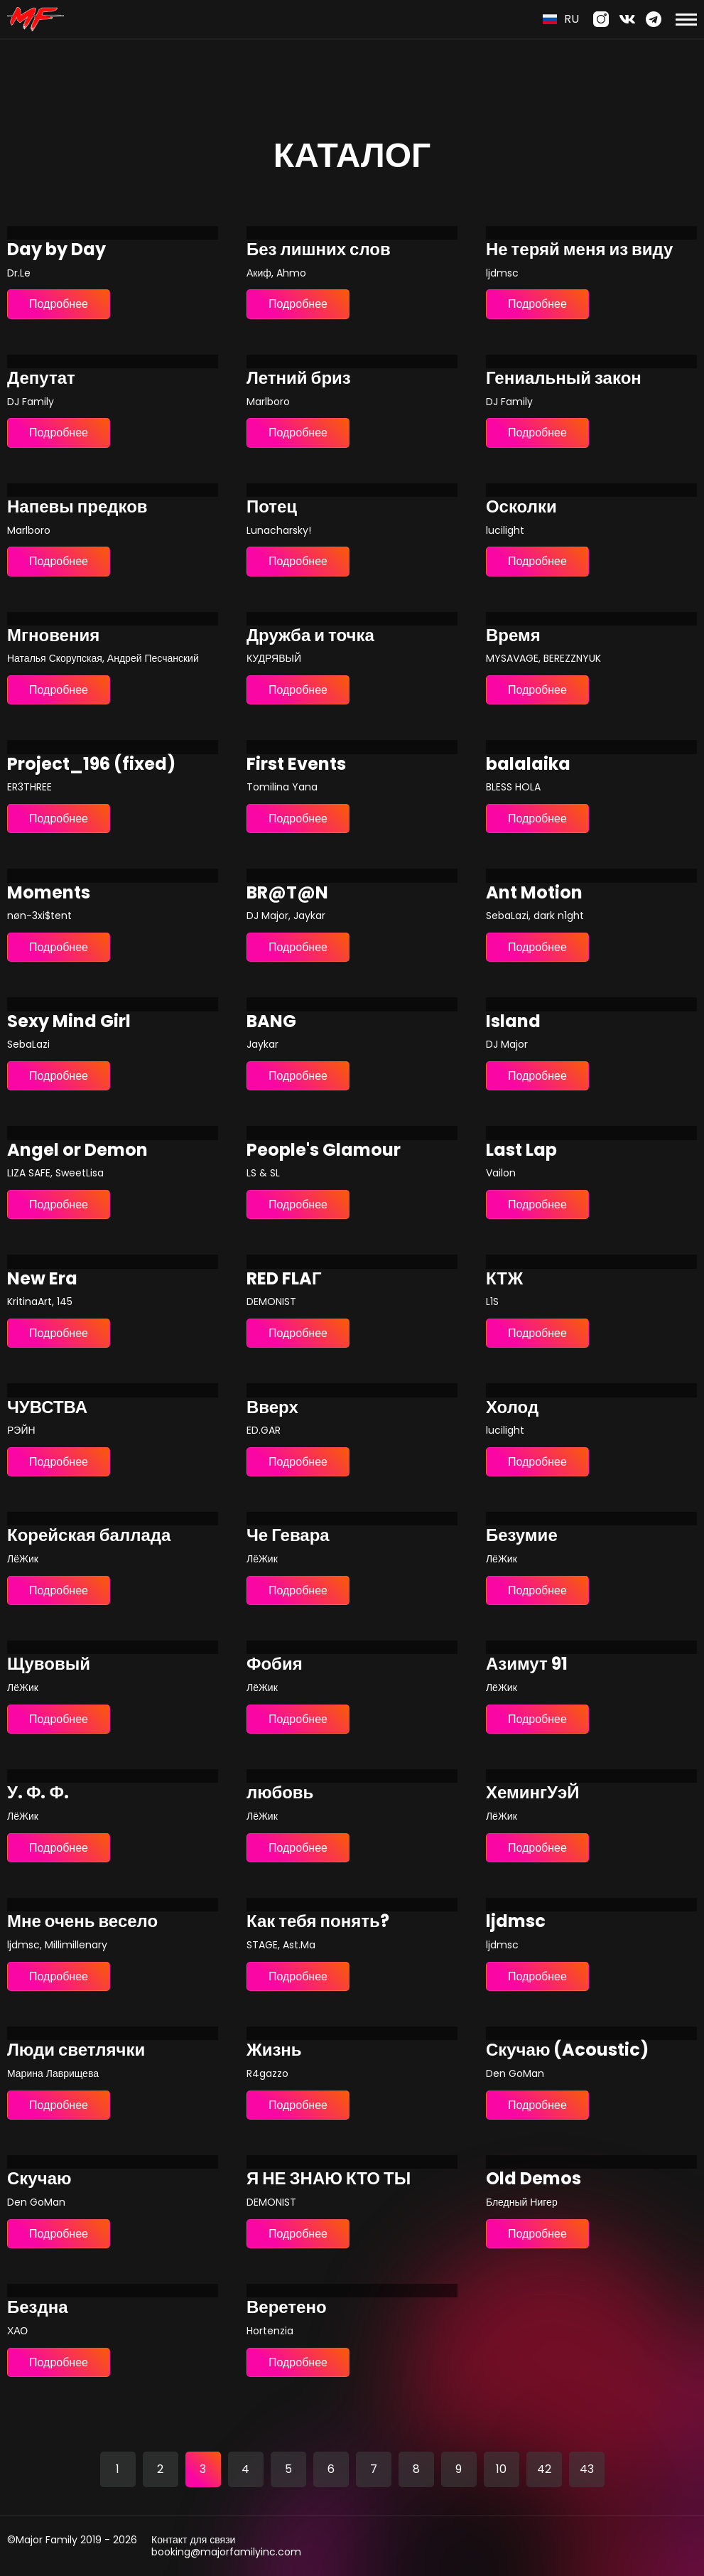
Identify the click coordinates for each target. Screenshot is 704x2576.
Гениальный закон (563, 378)
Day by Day (56, 250)
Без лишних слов (319, 250)
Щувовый (48, 1664)
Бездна (37, 2307)
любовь (280, 1793)
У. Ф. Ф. (38, 1793)
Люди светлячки (76, 2050)
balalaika (528, 764)
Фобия (275, 1664)
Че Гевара (288, 1535)
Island (513, 1021)
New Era (42, 1279)
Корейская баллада (88, 1535)
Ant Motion (534, 893)
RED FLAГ (284, 1279)
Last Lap (521, 1150)
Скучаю (39, 2179)
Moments (48, 893)
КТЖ (504, 1279)
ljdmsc (516, 1921)
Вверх (272, 1407)
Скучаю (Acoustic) (567, 2050)
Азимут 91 (527, 1664)
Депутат (41, 378)
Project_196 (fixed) (91, 764)
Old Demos (533, 2179)
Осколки (521, 507)
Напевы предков (77, 507)
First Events (296, 764)
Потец (272, 507)
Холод (512, 1407)
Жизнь (274, 2050)
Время (513, 636)
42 (544, 2469)
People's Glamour (324, 1150)
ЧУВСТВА (47, 1407)
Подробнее (58, 304)
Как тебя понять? (318, 1921)
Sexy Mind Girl (69, 1021)
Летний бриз (299, 378)
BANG (271, 1021)
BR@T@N (287, 893)
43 (587, 2469)
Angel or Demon (77, 1150)
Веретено (287, 2307)
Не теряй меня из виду (579, 250)
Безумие (522, 1535)
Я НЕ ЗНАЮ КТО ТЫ (329, 2179)
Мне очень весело (82, 1921)
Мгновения (53, 636)
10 (501, 2469)
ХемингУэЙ (532, 1793)
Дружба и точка (310, 636)
